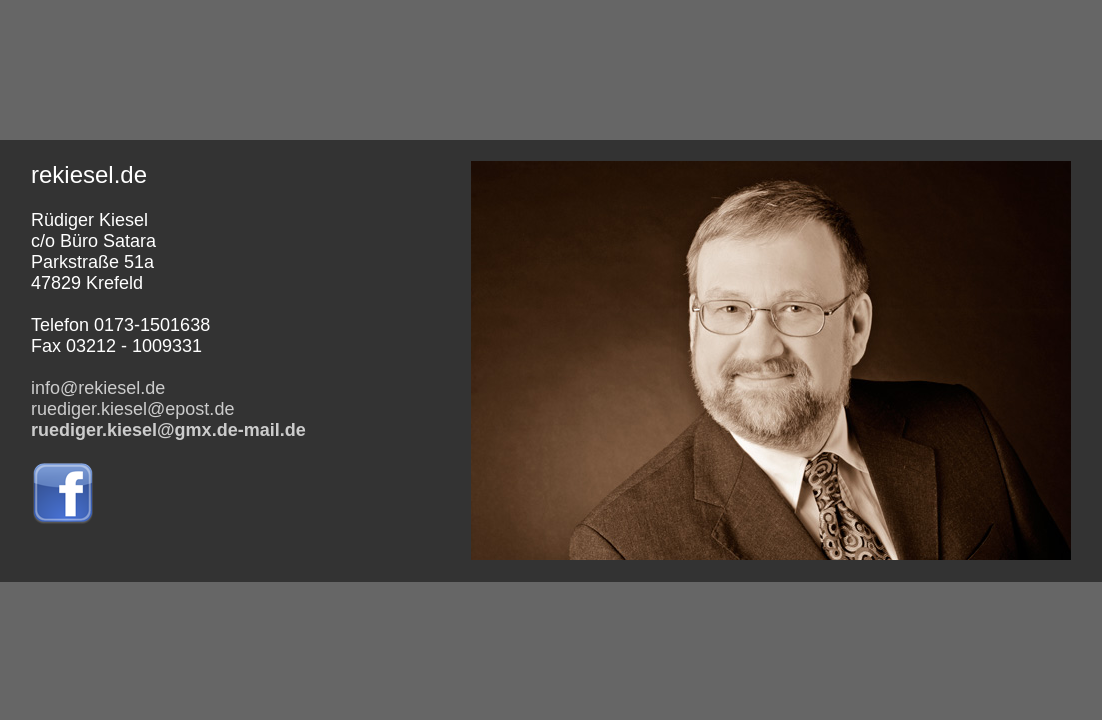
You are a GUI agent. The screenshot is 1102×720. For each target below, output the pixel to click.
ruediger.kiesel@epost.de (132, 409)
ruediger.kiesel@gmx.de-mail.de (168, 430)
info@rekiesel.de (98, 388)
